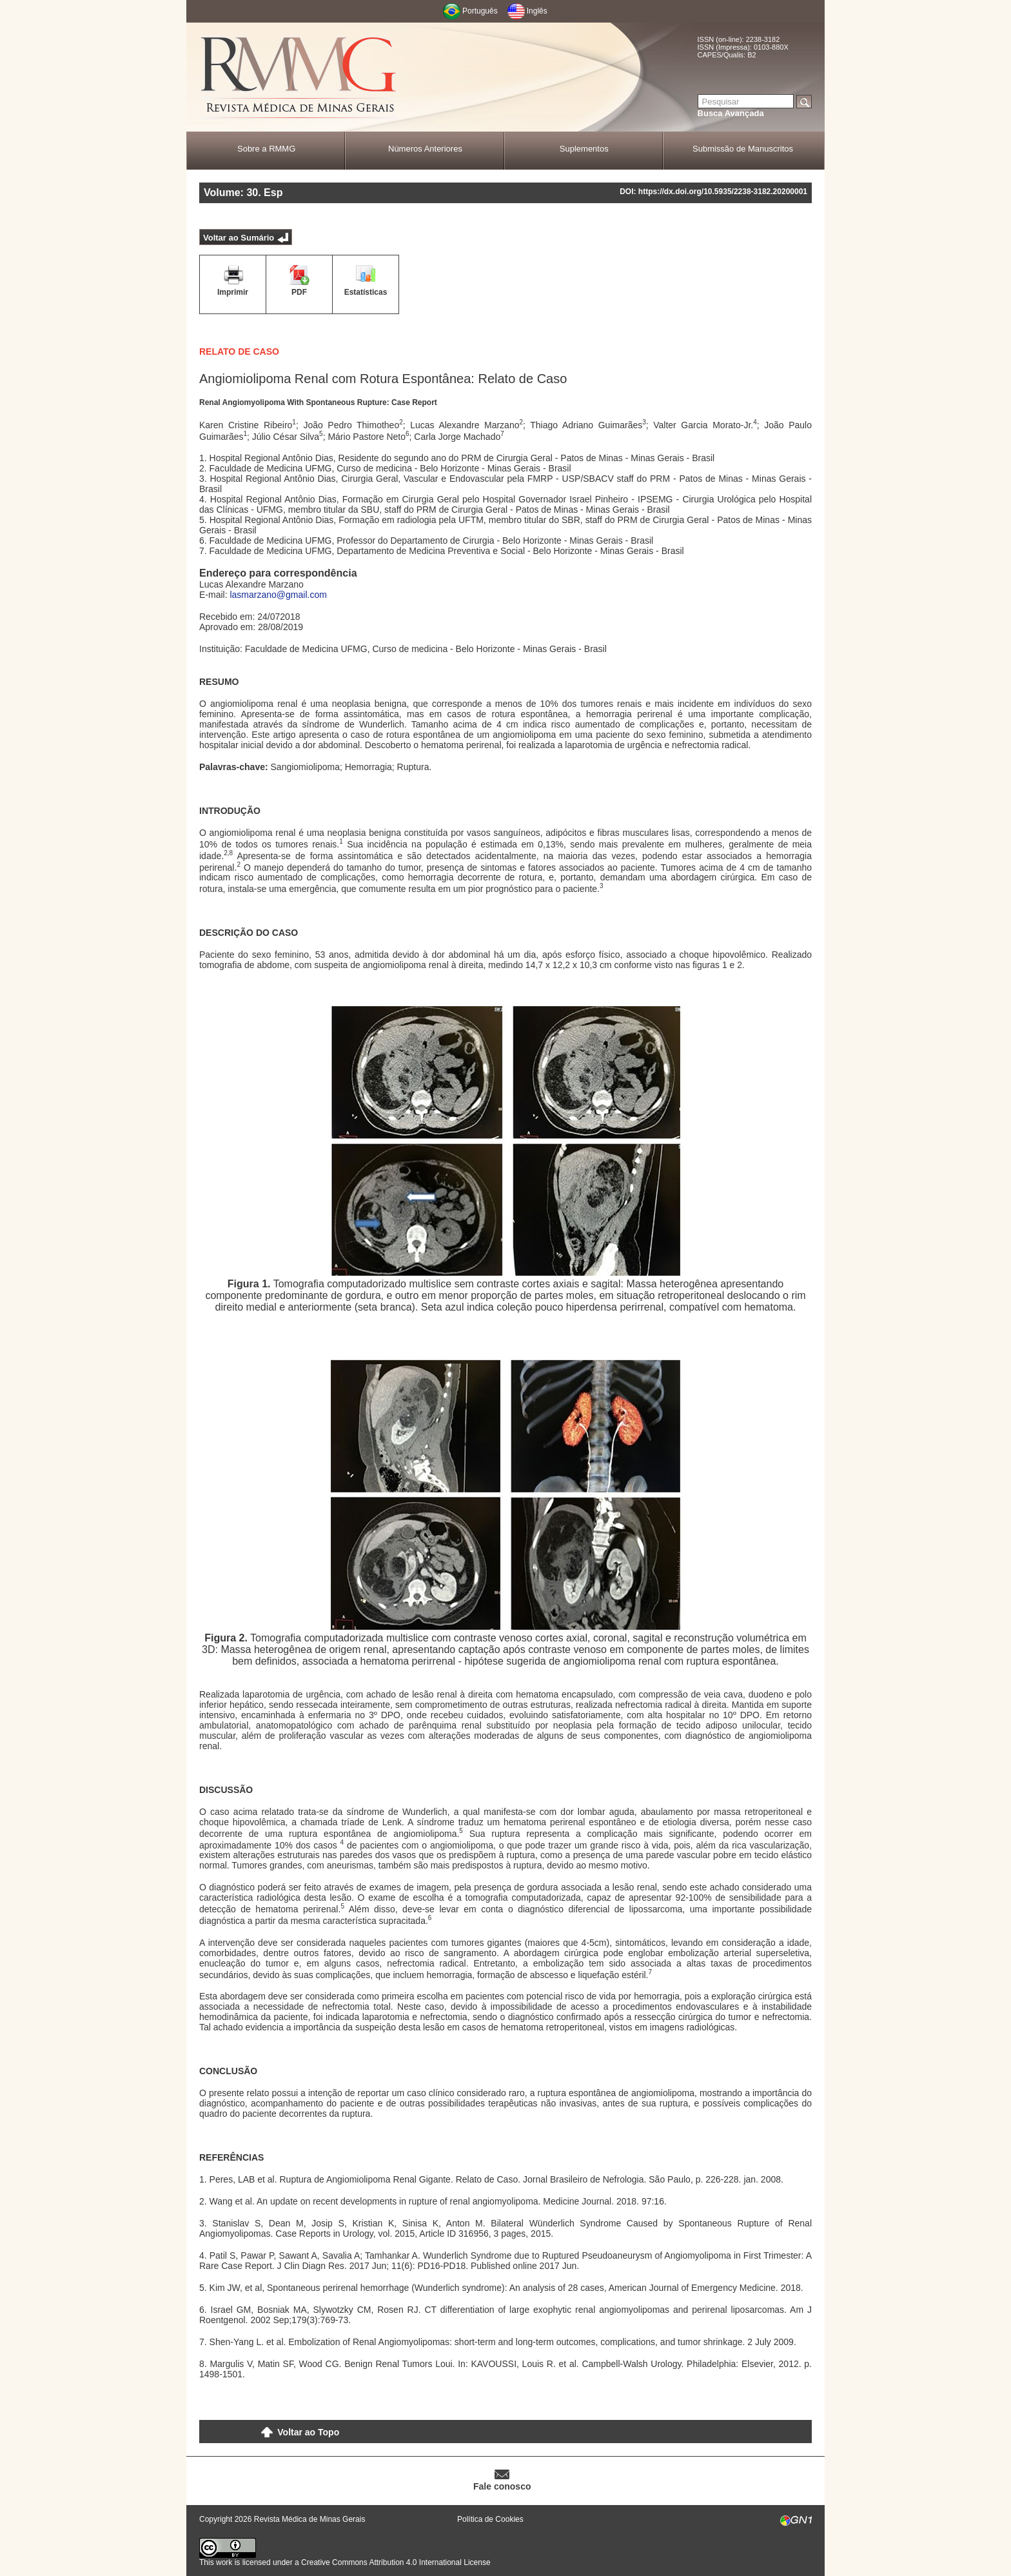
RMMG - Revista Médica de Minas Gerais (299, 77)
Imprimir (232, 292)
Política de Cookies (490, 2519)
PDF (299, 292)
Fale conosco (502, 2486)
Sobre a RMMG (266, 149)
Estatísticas (366, 292)
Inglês (537, 10)
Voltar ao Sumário (238, 238)
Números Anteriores (425, 149)
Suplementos (584, 149)
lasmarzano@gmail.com (278, 595)
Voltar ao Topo (308, 2432)
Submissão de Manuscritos (742, 149)
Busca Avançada (731, 113)
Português (480, 10)
